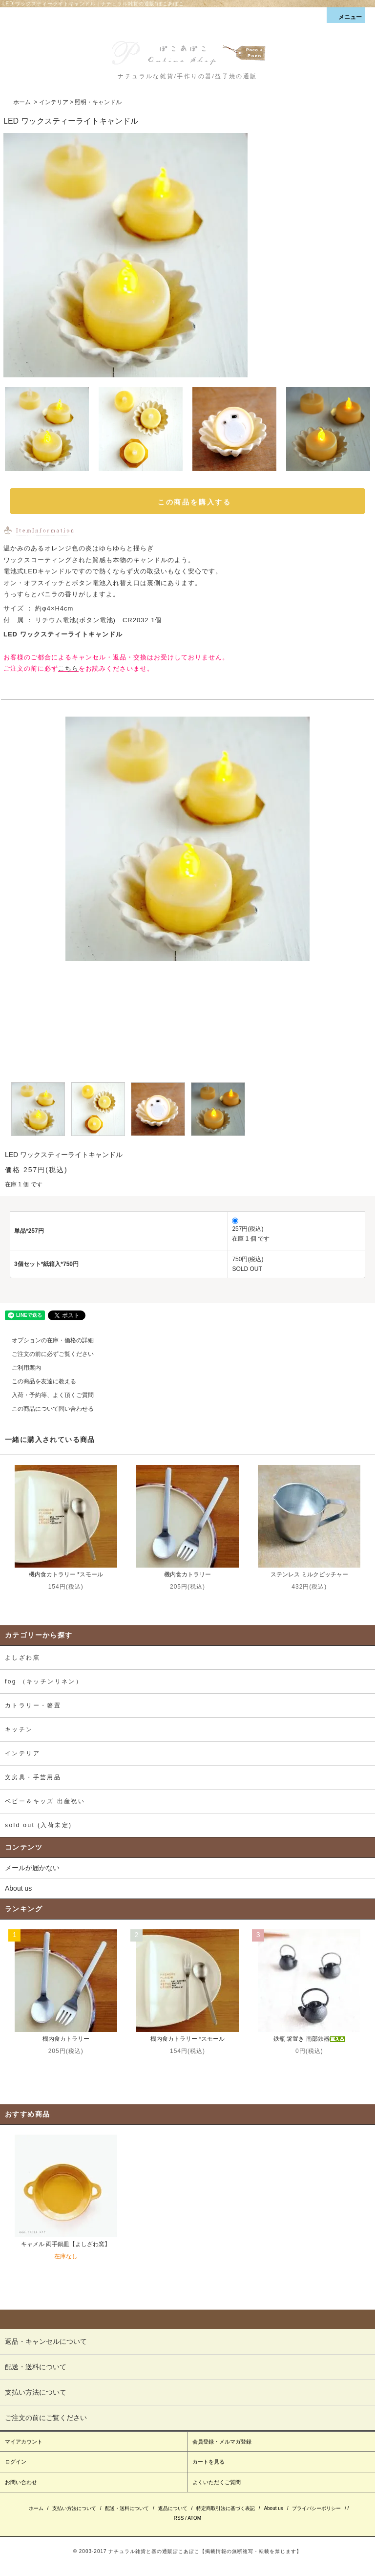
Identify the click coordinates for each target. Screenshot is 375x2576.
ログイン (15, 2462)
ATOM (194, 2518)
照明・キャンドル (98, 102)
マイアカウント (23, 2442)
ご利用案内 (20, 1367)
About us (18, 1888)
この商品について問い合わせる (47, 1408)
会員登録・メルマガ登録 (221, 2442)
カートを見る (208, 2462)
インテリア (53, 102)
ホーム (22, 102)
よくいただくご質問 (216, 2482)
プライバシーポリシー (316, 2508)
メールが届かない (32, 1868)
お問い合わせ (21, 2482)
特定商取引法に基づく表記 (225, 2508)
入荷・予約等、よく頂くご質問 (47, 1395)
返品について (173, 2508)
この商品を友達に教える (38, 1381)
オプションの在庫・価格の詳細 (47, 1340)
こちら (68, 668)
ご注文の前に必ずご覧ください (47, 1354)
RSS (179, 2518)
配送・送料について (127, 2508)
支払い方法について (74, 2508)
